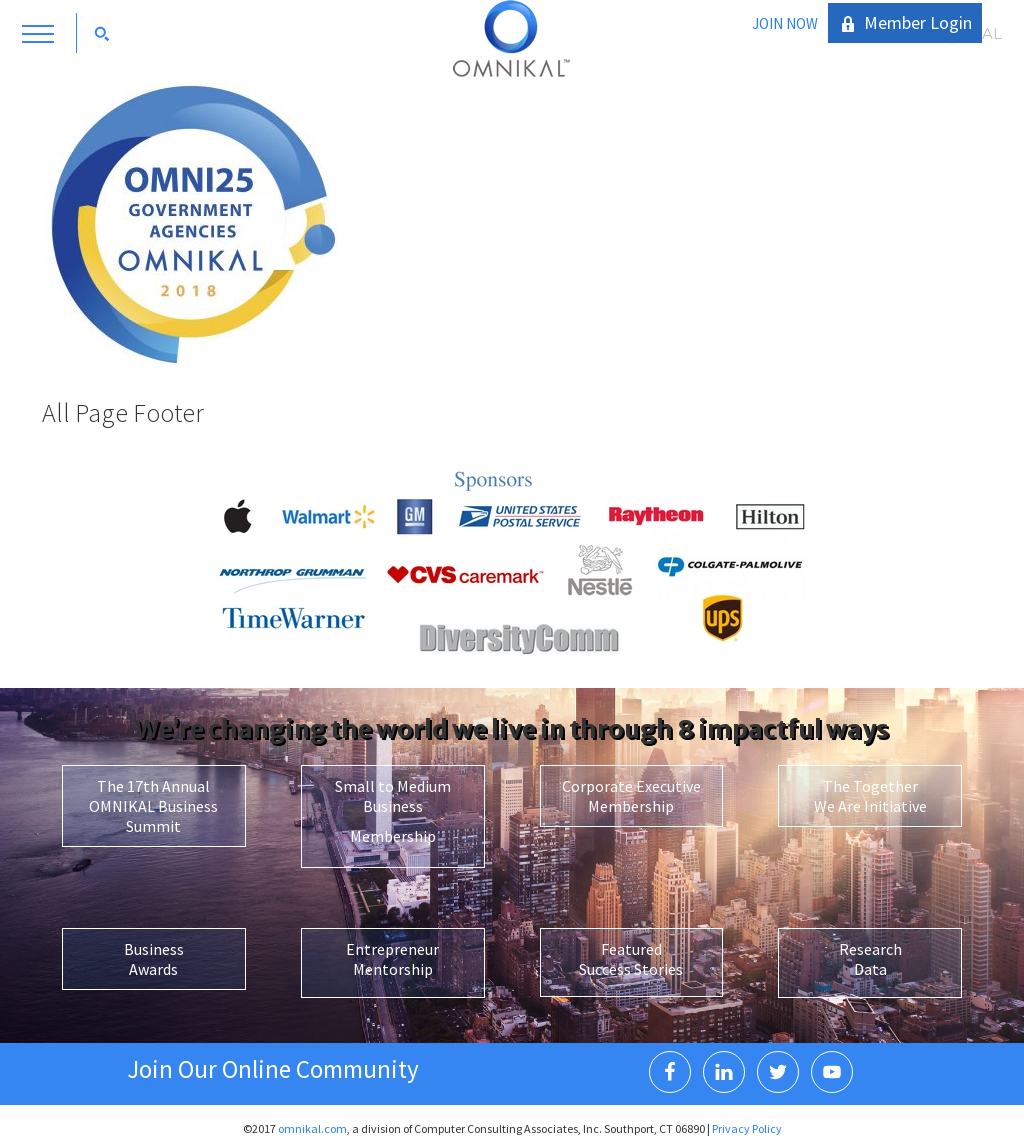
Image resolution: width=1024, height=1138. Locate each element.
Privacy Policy (747, 1128)
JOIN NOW (785, 23)
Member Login (918, 22)
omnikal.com (312, 1128)
